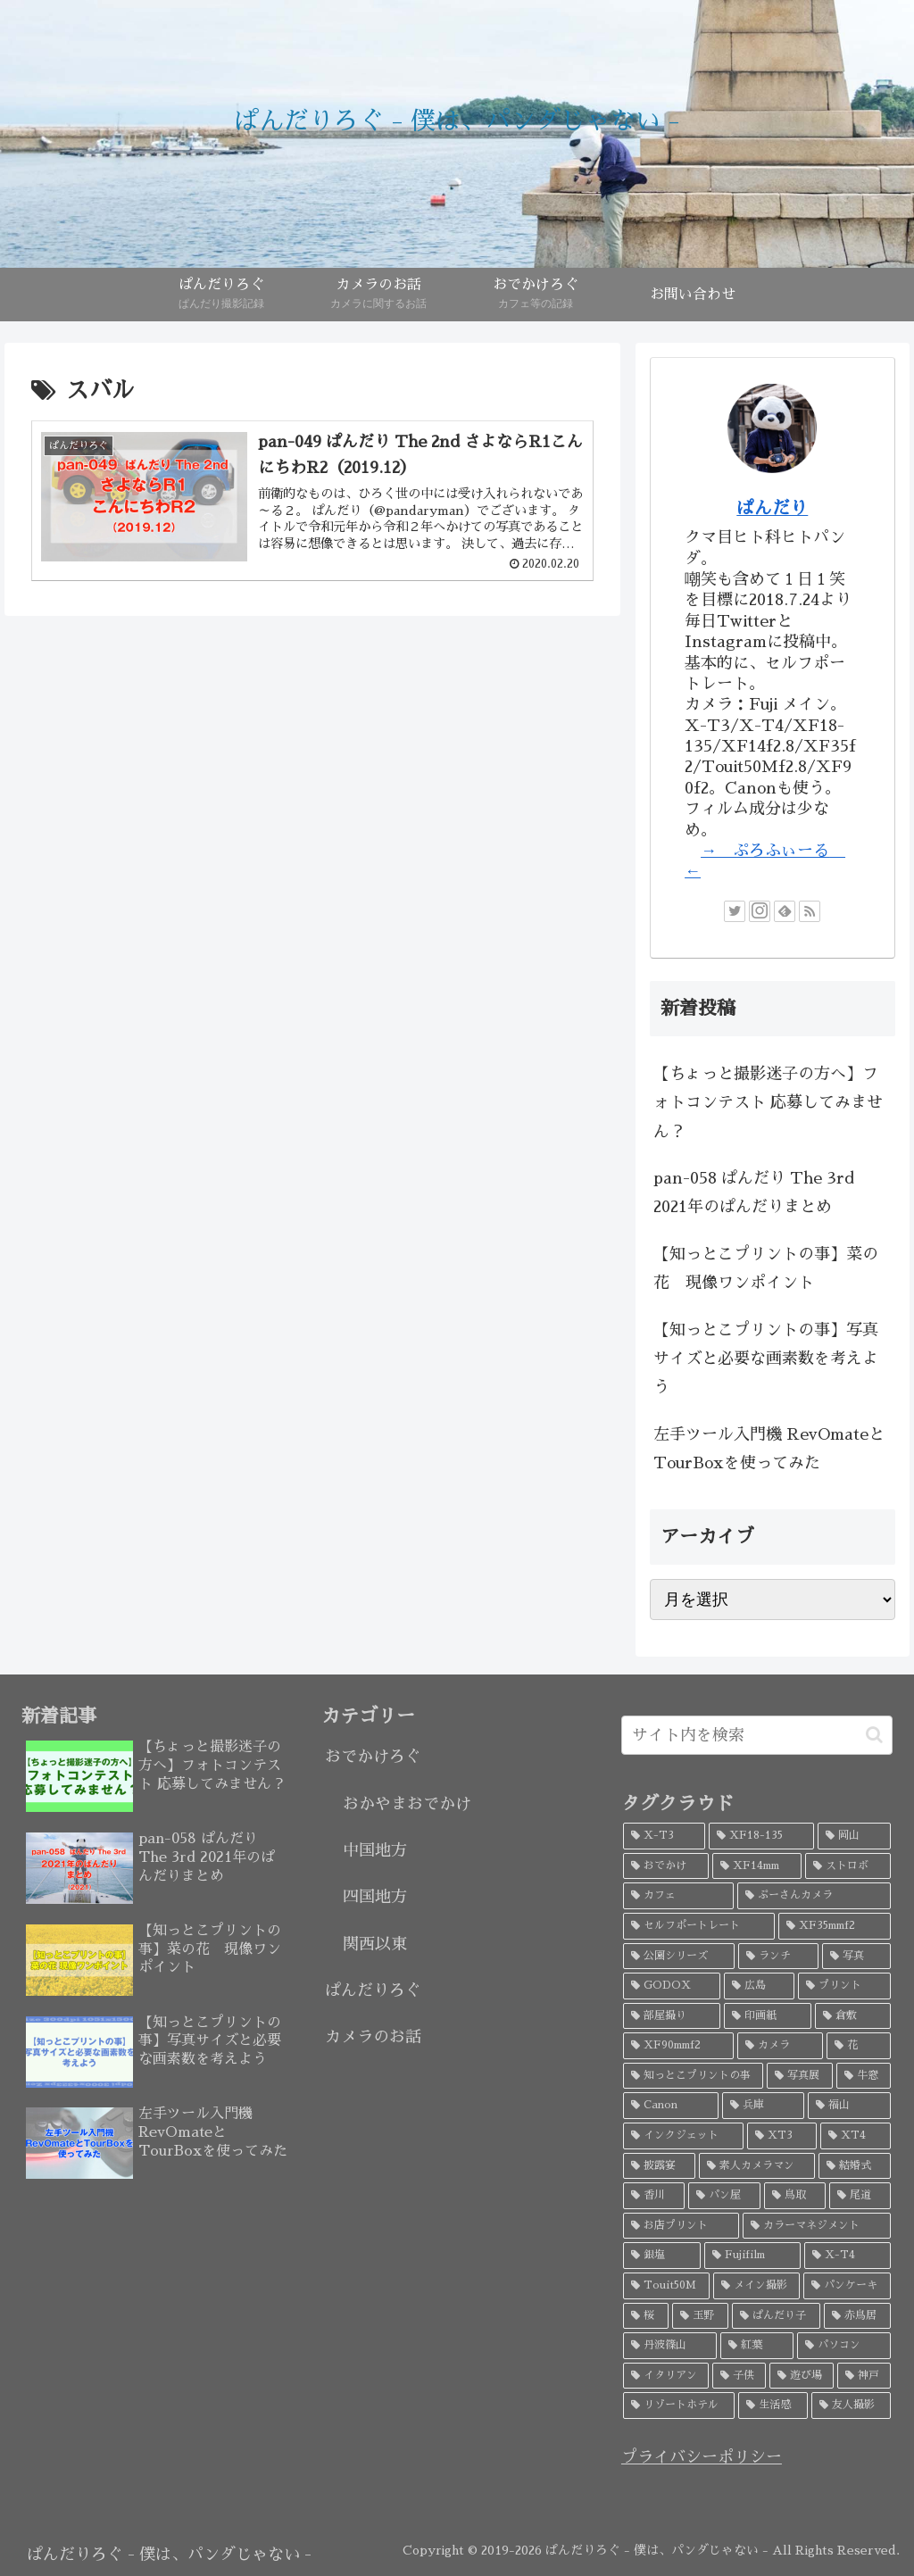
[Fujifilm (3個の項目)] (752, 2255)
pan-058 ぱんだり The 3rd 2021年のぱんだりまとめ (753, 1192)
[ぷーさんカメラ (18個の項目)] (814, 1895)
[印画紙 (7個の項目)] (767, 2016)
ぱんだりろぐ (373, 1990)
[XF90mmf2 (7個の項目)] (678, 2045)
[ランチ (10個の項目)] (778, 1956)
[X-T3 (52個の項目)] (664, 1836)
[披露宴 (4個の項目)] (659, 2166)
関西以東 (375, 1944)
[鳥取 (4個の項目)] (795, 2195)
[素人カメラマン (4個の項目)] (756, 2166)
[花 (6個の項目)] (859, 2045)
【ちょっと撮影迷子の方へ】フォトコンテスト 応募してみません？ (768, 1103)
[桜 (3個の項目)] (646, 2316)
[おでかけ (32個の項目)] (666, 1866)
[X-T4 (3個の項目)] (847, 2255)
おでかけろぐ (373, 1757)
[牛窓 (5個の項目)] (863, 2076)
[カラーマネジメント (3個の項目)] (817, 2226)
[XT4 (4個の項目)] (855, 2136)
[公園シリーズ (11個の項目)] (679, 1956)
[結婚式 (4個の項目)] (854, 2166)
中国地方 (375, 1850)
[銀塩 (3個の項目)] (662, 2255)
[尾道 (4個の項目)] (860, 2195)
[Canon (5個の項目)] (671, 2105)
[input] (757, 1735)
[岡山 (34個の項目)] (854, 1836)
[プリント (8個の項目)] (844, 1986)
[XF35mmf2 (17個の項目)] (834, 1926)
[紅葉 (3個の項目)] (756, 2345)
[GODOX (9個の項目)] (671, 1986)
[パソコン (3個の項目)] (844, 2345)
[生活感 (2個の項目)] (772, 2405)
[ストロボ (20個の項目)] (848, 1866)
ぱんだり (772, 508)
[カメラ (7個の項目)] (780, 2045)
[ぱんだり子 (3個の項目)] (776, 2316)
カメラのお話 (373, 2037)
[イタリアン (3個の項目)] (666, 2376)
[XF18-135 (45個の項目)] (761, 1836)
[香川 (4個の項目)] (654, 2195)
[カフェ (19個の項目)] (678, 1895)
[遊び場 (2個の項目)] (801, 2376)
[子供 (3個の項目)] (739, 2376)
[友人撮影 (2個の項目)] (851, 2405)
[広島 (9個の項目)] (759, 1986)
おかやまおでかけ (407, 1804)
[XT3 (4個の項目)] (782, 2136)
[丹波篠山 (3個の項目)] (670, 2345)
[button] (874, 1734)
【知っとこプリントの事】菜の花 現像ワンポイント (765, 1268)
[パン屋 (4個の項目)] (724, 2195)
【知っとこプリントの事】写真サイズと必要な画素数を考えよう (765, 1359)
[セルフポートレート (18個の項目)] (699, 1926)
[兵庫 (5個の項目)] (763, 2105)
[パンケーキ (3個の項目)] (847, 2286)
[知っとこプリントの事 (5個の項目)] (693, 2076)
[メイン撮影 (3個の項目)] (757, 2286)
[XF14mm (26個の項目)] (757, 1866)
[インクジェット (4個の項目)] (683, 2136)
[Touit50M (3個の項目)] (666, 2286)
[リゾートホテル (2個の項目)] (679, 2405)
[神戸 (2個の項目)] (864, 2376)
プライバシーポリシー (701, 2457)
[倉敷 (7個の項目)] (853, 2016)
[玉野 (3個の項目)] (700, 2316)
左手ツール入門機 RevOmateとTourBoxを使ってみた (769, 1448)
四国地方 (375, 1897)
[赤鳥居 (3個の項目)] (857, 2316)
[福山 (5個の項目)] (849, 2105)
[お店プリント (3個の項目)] (681, 2226)
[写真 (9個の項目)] (856, 1956)
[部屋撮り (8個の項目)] (671, 2016)
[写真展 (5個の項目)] (799, 2076)
